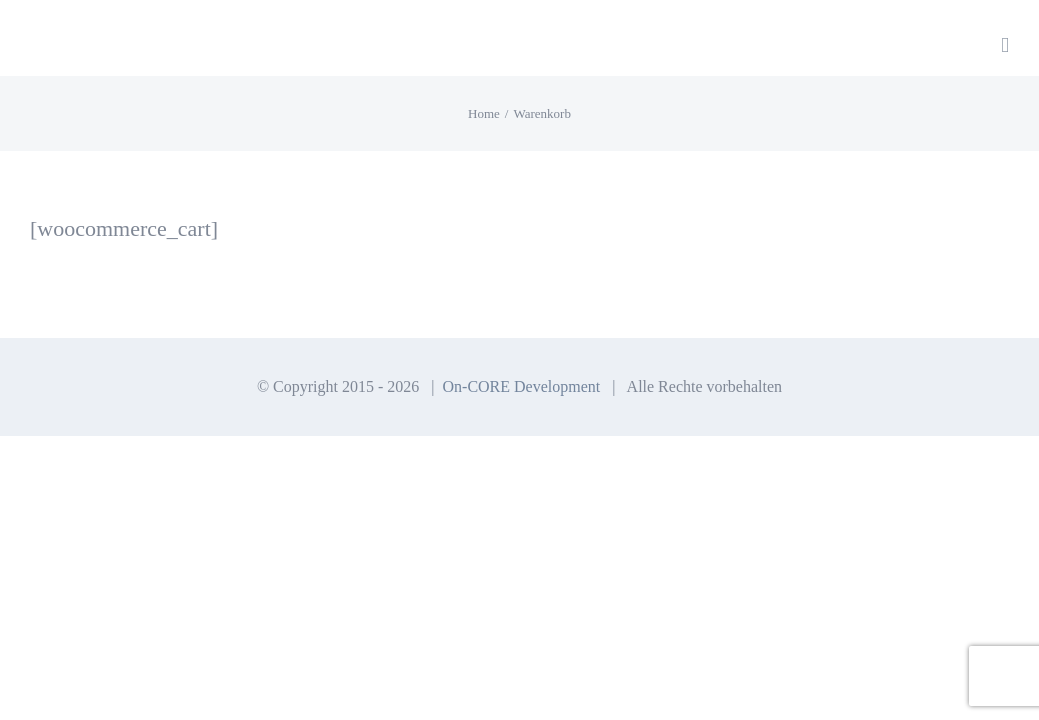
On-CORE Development (522, 386)
